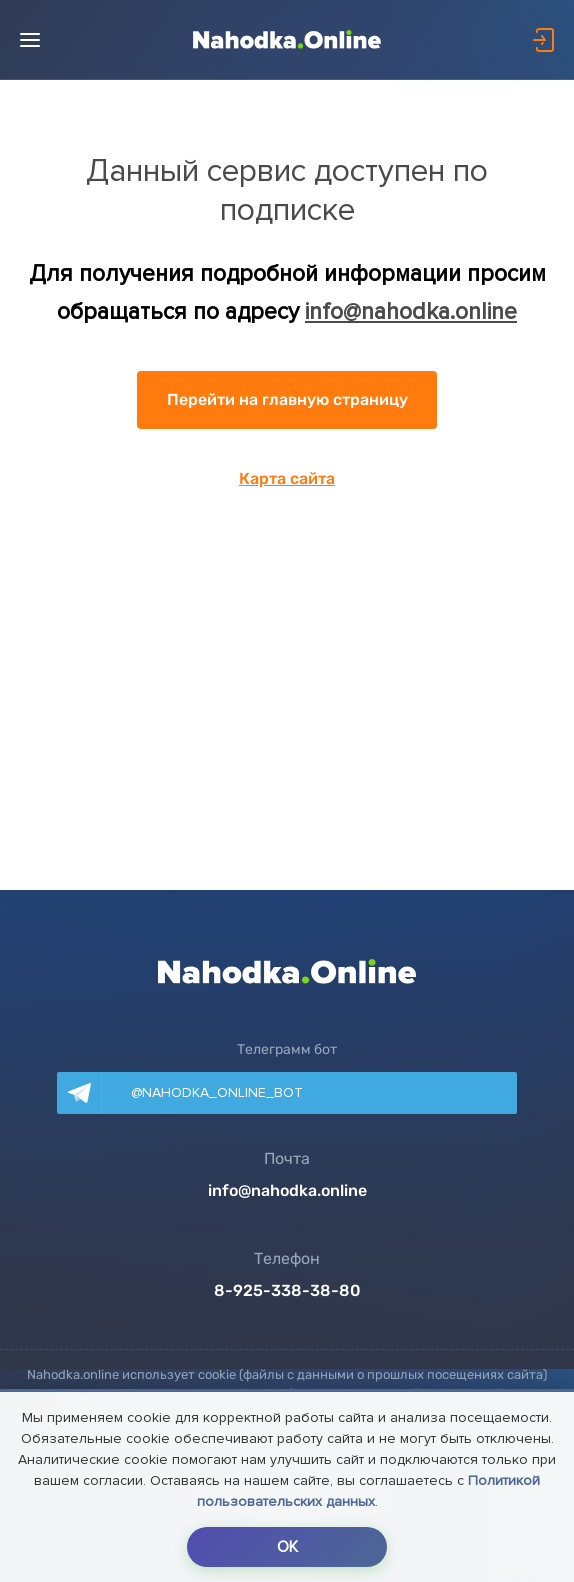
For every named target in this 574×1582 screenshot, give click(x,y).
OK (287, 1547)
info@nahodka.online (411, 312)
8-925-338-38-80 (287, 1291)
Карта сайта (287, 478)
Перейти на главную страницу (287, 399)
